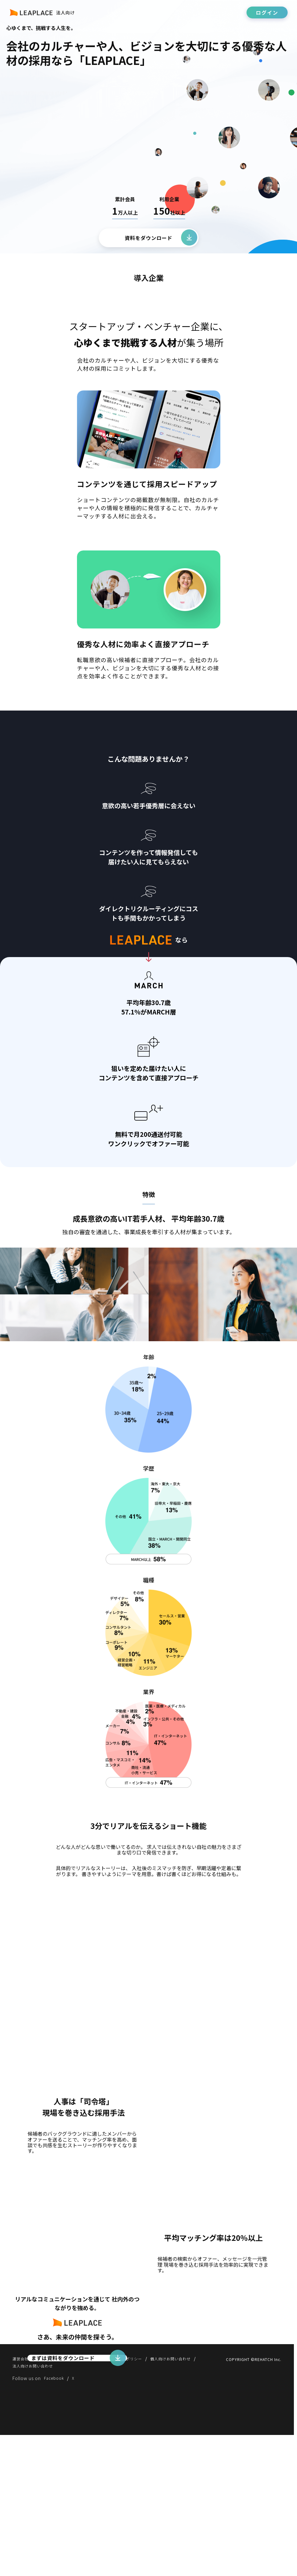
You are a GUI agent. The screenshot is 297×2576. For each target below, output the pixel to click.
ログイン (267, 12)
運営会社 (21, 2498)
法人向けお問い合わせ (35, 2506)
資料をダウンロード (148, 238)
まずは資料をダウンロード (66, 2449)
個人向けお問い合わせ (189, 2498)
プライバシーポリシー (135, 2498)
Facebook (55, 2519)
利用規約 (48, 2498)
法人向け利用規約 (84, 2498)
